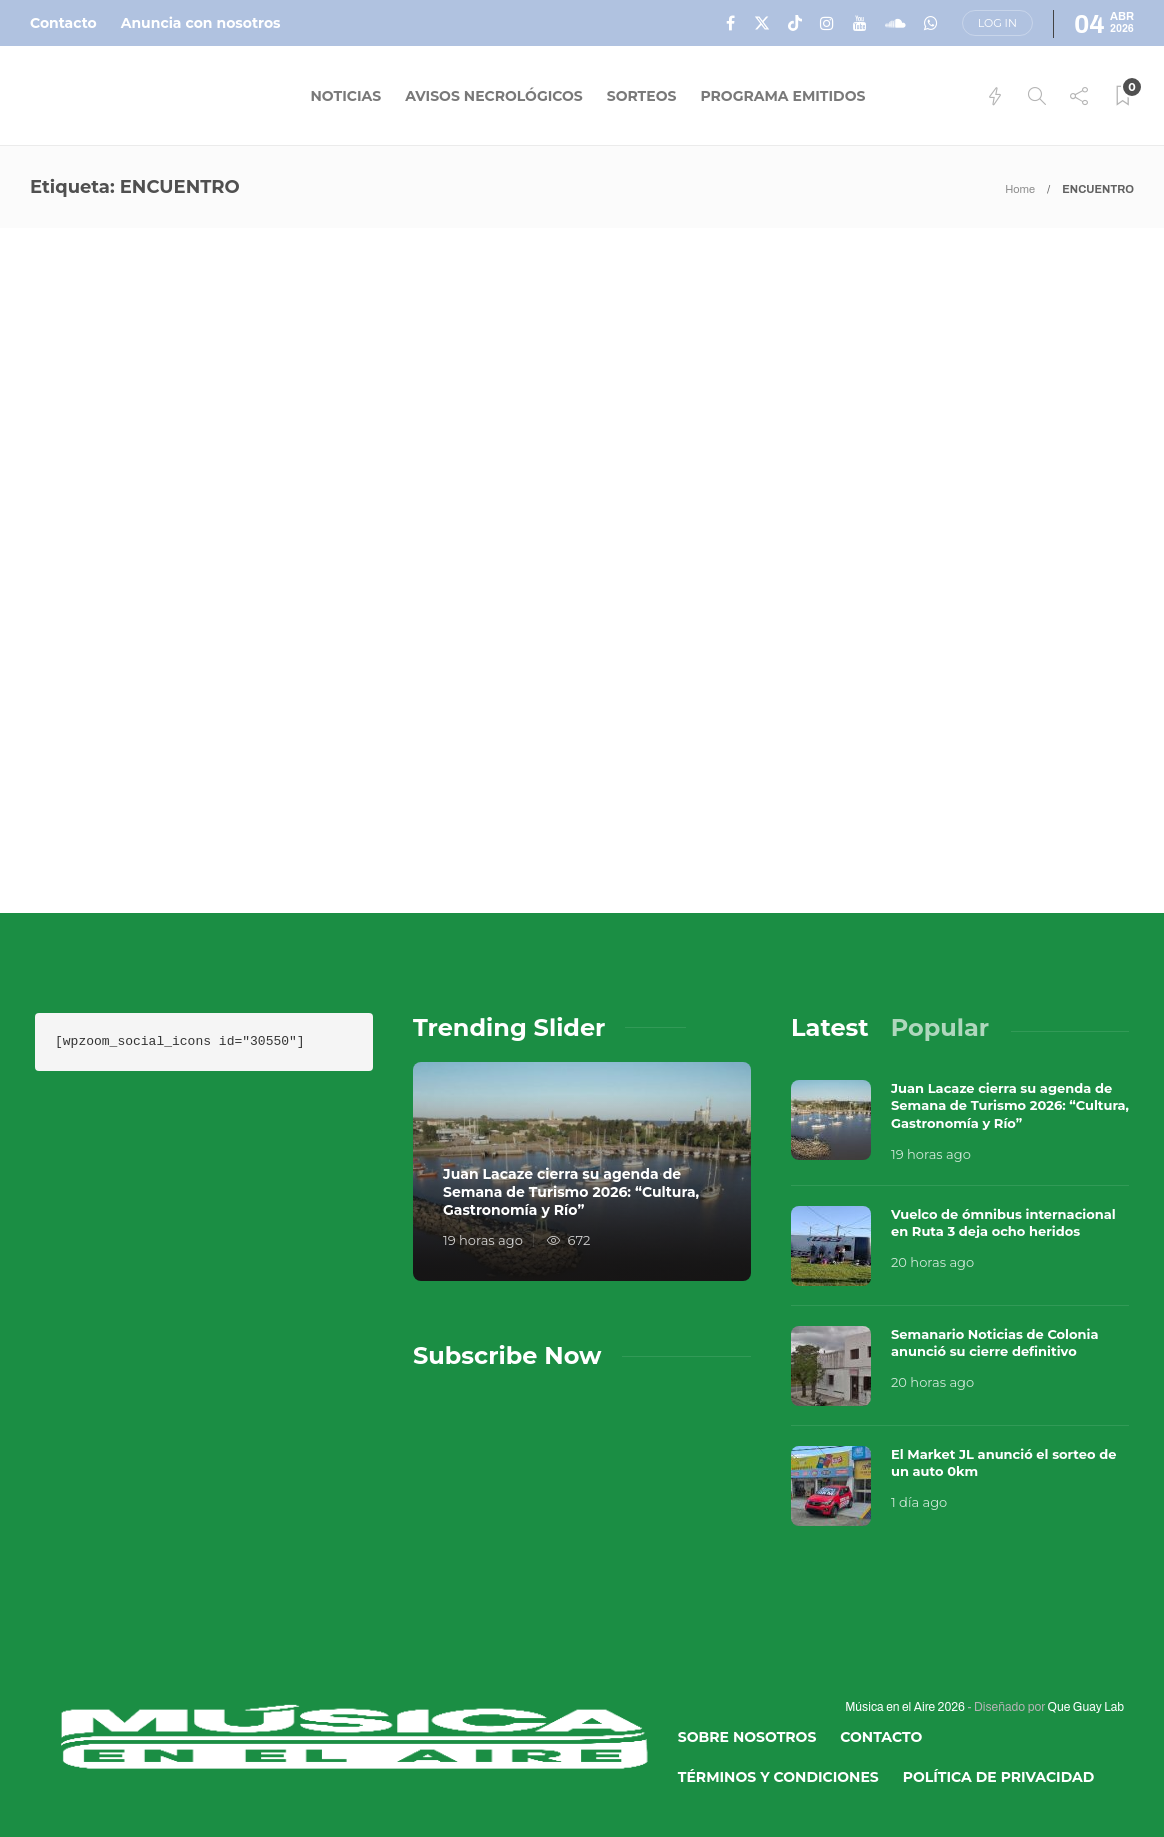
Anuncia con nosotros (201, 23)
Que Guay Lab (1086, 1707)
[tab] (830, 1027)
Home (1020, 189)
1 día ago (919, 1502)
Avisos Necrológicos (494, 96)
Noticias (346, 96)
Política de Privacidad (999, 1777)
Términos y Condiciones (778, 1777)
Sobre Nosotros (747, 1737)
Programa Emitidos (782, 96)
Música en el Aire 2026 (905, 1707)
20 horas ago (932, 1262)
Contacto (63, 23)
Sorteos (642, 96)
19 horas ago (483, 1240)
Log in (997, 23)
